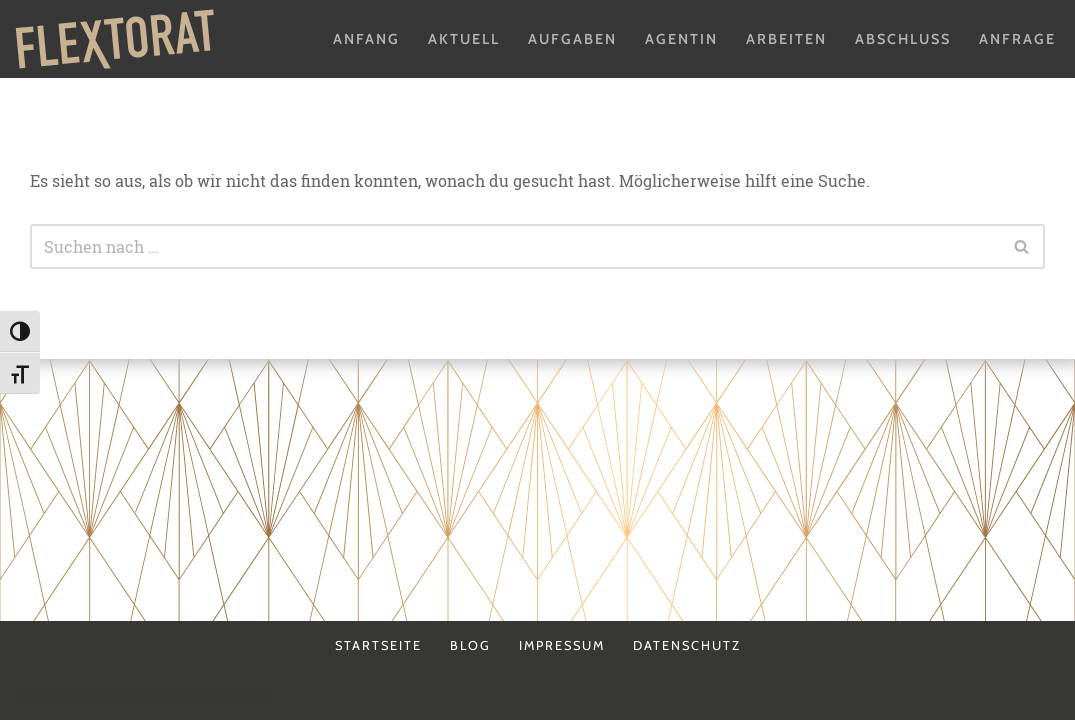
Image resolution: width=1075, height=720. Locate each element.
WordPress (229, 694)
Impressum (562, 645)
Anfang (366, 39)
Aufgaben (572, 39)
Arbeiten (786, 39)
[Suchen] (515, 246)
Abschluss (903, 39)
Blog (470, 645)
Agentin (681, 39)
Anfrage (1017, 39)
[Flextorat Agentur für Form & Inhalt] (115, 39)
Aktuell (464, 39)
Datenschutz (687, 645)
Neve (34, 694)
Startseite (378, 645)
